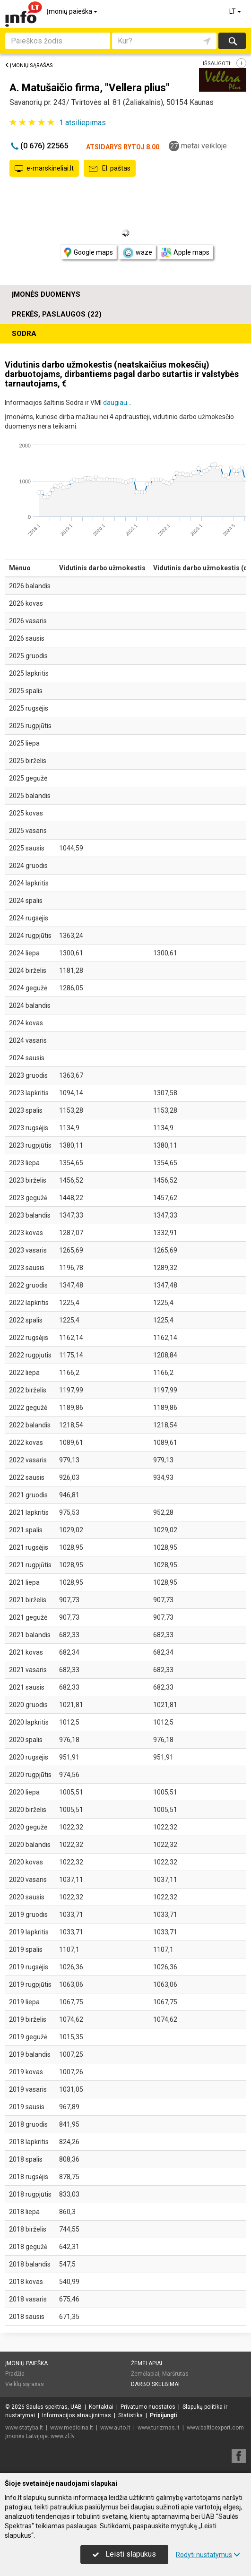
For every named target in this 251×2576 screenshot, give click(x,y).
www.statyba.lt (24, 2427)
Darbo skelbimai (155, 2384)
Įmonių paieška (73, 11)
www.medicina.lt (71, 2427)
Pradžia (15, 2373)
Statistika (130, 2415)
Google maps (88, 253)
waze (137, 253)
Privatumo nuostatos (148, 2407)
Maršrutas (175, 2373)
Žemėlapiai (146, 2363)
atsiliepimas (82, 122)
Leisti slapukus (124, 2554)
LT (235, 11)
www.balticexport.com (215, 2427)
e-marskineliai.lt (44, 168)
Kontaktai (101, 2407)
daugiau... (117, 402)
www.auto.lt (115, 2427)
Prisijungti (163, 2415)
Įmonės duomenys (46, 294)
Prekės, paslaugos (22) (57, 314)
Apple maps (185, 253)
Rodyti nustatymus (208, 2555)
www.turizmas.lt (159, 2427)
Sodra (24, 333)
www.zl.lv (63, 2436)
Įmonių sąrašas (29, 65)
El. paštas (109, 168)
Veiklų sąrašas (24, 2384)
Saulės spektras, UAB (54, 2407)
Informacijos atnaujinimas (76, 2415)
